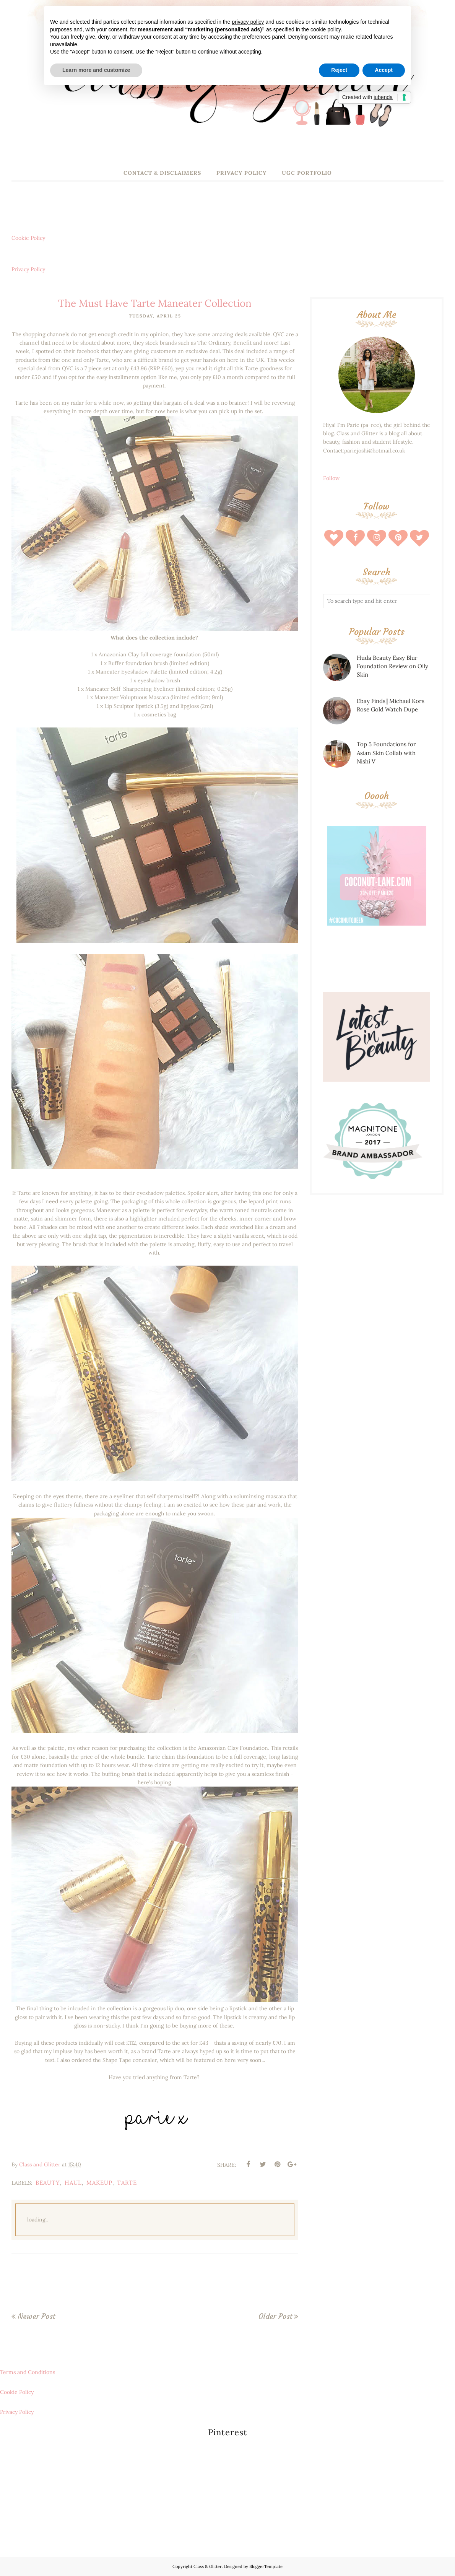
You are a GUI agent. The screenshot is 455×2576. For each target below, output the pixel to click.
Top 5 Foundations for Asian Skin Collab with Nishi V (386, 752)
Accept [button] (384, 70)
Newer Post (36, 2316)
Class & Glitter (207, 2566)
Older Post (275, 2316)
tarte (127, 2182)
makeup (99, 2182)
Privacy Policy (28, 269)
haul (73, 2182)
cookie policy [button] (325, 29)
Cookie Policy (28, 237)
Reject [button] (339, 70)
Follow (331, 478)
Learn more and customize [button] (96, 70)
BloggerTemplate (266, 2566)
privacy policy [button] (248, 22)
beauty (48, 2182)
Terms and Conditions (27, 2372)
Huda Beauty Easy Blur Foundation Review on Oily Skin (392, 666)
